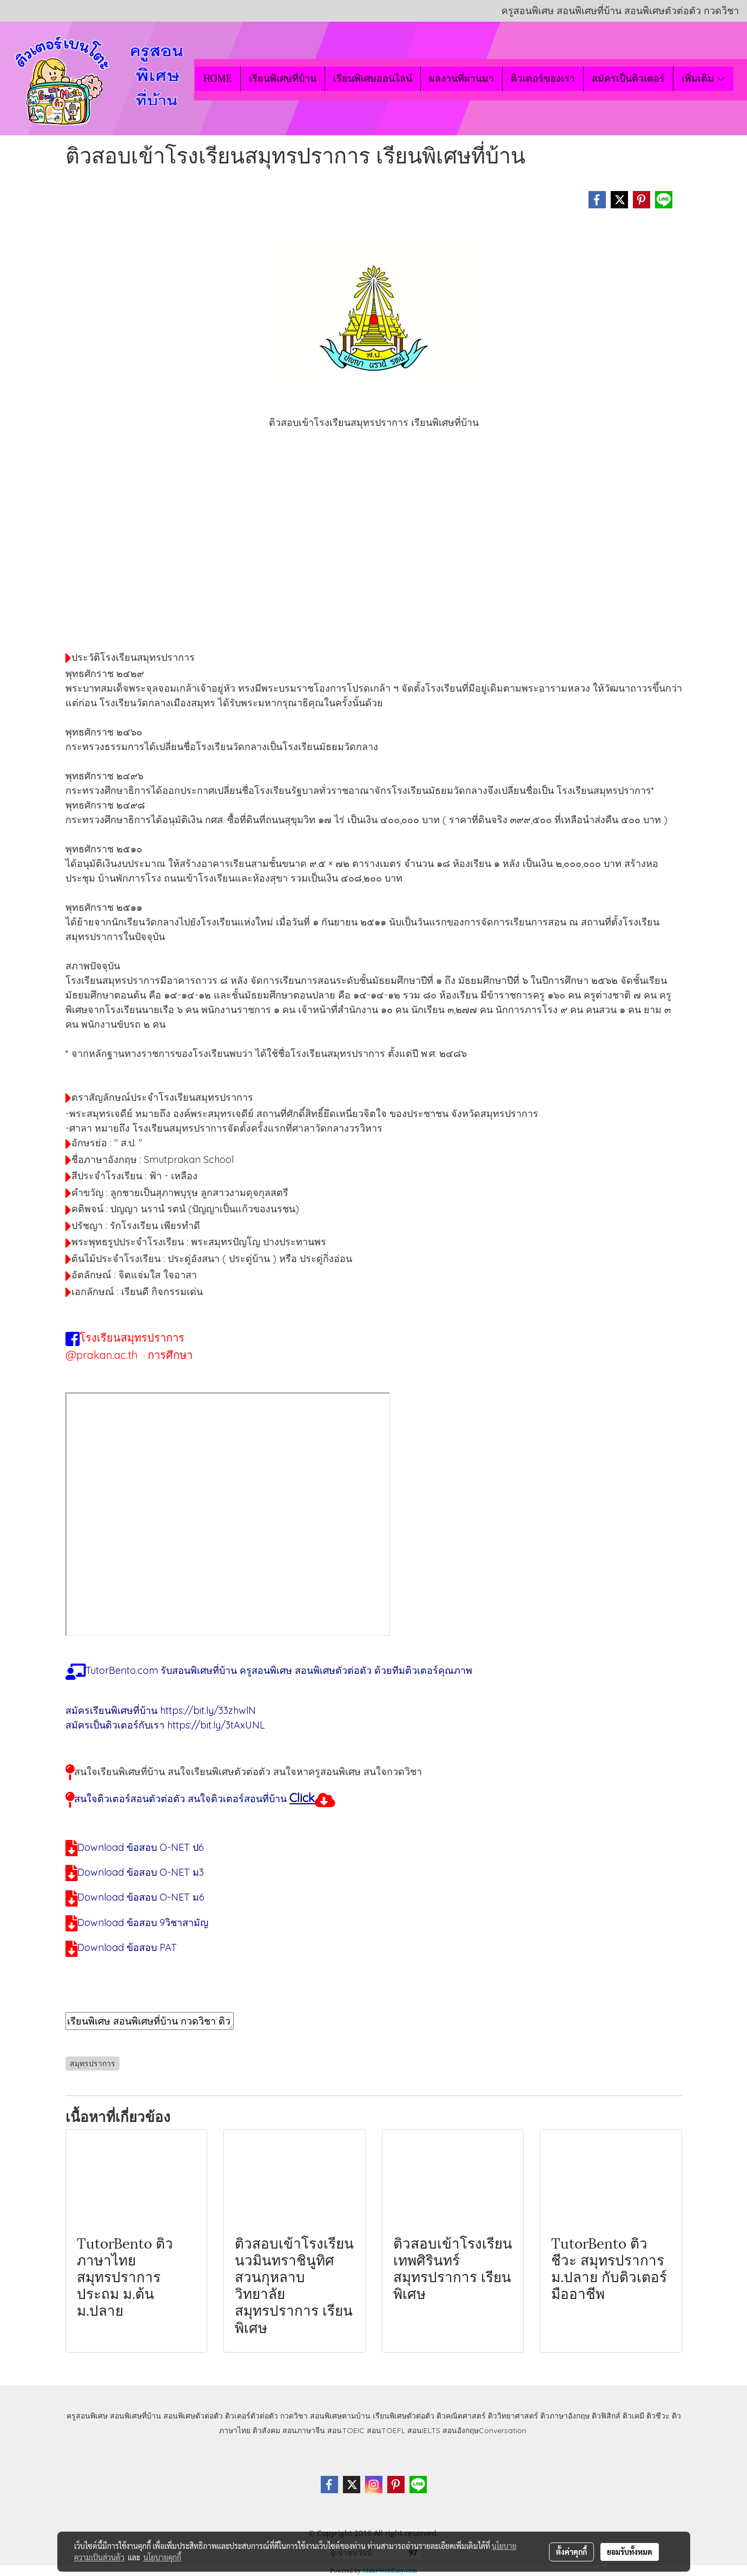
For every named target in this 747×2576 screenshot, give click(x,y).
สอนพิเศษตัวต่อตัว (193, 2416)
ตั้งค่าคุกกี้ (571, 2552)
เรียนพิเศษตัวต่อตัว (405, 2416)
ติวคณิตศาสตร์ (461, 2416)
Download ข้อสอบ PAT (127, 1947)
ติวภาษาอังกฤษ (565, 2416)
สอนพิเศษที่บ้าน (135, 2416)
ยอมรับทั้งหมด (629, 2552)
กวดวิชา (294, 2416)
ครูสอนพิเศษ (87, 2416)
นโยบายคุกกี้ (162, 2557)
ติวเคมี (633, 2416)
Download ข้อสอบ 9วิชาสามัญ (142, 1922)
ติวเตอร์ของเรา (543, 78)
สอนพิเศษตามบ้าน (340, 2416)
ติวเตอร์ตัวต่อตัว (251, 2416)
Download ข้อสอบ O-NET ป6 (140, 1847)
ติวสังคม (266, 2430)
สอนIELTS (423, 2430)
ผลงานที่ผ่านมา (461, 78)
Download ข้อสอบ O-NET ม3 (140, 1872)
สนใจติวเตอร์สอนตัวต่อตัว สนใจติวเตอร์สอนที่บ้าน (180, 1798)
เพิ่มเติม (703, 78)
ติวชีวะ (658, 2416)
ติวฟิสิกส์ (606, 2416)
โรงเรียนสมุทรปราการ (132, 1337)
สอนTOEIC (346, 2430)
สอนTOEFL (386, 2430)
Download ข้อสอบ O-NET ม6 (140, 1897)
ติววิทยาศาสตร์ (513, 2416)
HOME (217, 78)
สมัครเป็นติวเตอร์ (628, 78)
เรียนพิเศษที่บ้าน (282, 78)
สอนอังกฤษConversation (484, 2430)
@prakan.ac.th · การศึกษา (129, 1355)
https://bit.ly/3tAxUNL (216, 1725)
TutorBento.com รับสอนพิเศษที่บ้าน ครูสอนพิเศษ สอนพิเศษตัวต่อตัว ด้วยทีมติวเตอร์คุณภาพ (278, 1670)
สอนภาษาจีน (303, 2430)
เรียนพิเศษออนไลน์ (372, 78)
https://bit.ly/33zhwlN (208, 1710)
